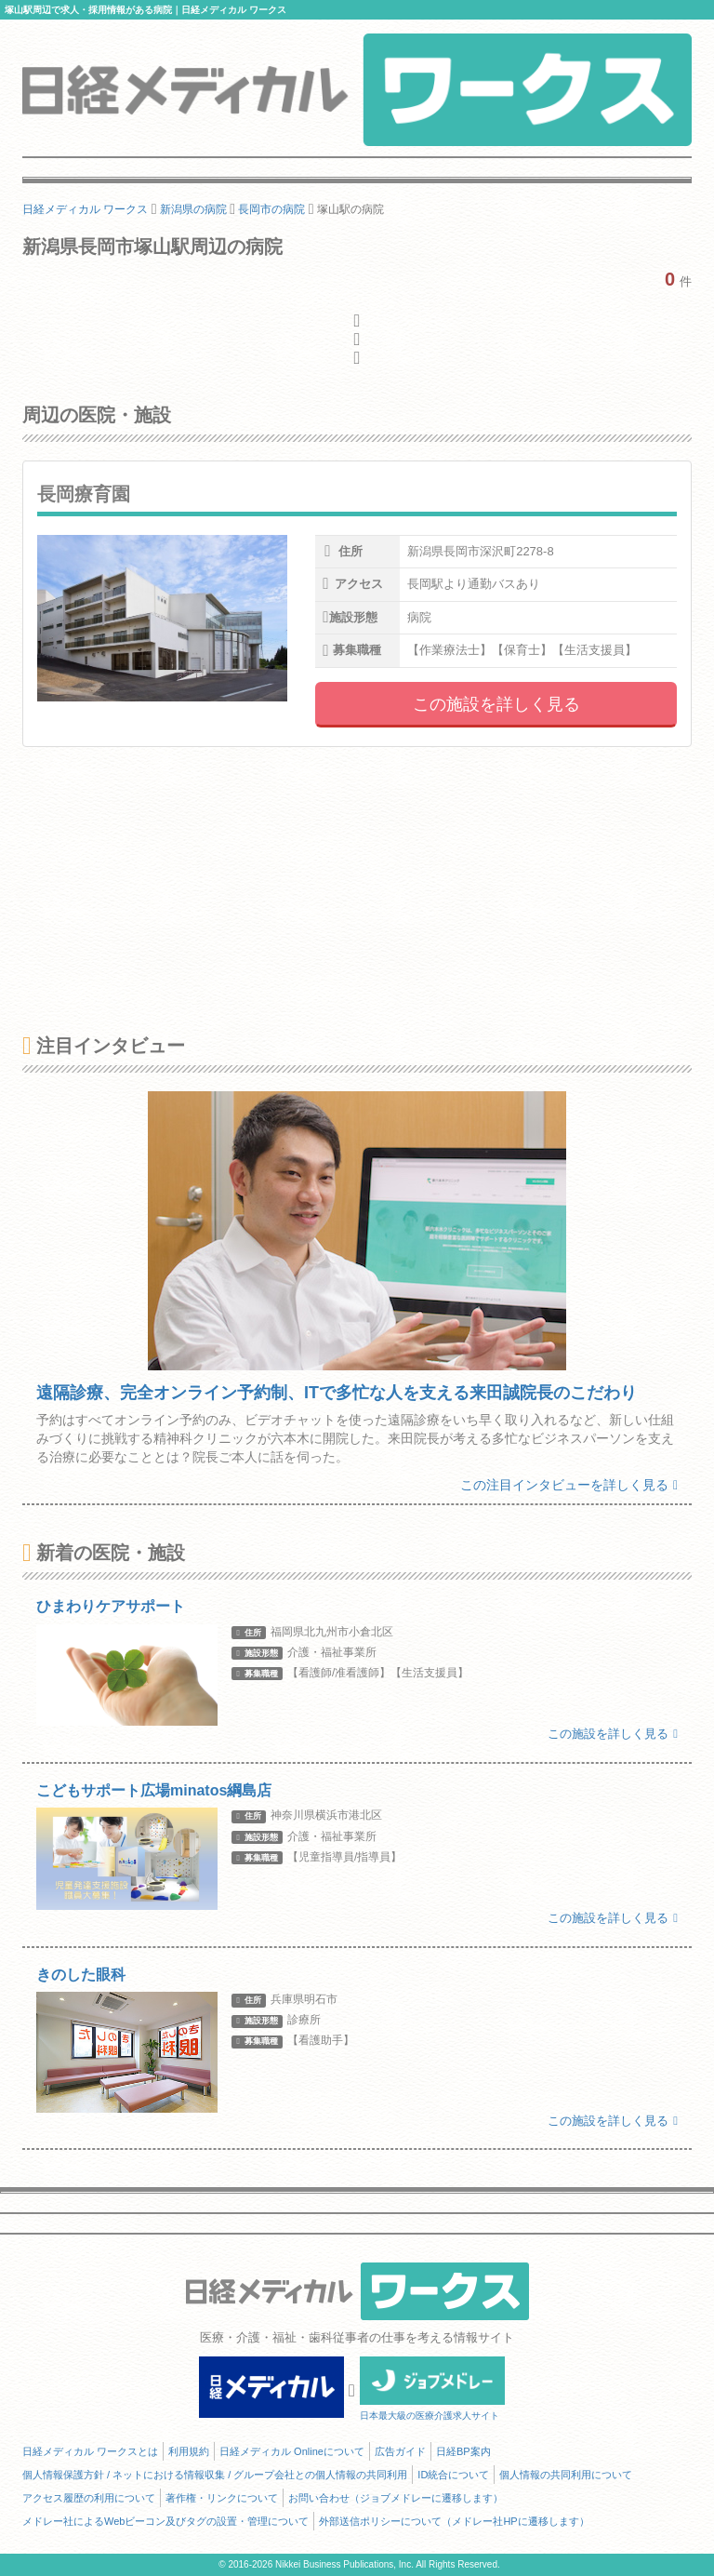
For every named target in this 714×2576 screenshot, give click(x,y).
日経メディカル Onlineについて (291, 2451)
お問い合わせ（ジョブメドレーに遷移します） (395, 2497)
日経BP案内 (463, 2451)
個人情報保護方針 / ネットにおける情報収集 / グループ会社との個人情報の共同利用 (214, 2474)
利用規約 (188, 2451)
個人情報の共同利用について (565, 2474)
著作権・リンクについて (221, 2497)
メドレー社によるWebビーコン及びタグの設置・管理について (165, 2521)
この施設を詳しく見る (496, 704)
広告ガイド (400, 2451)
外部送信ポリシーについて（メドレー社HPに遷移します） (453, 2521)
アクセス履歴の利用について (88, 2497)
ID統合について (453, 2474)
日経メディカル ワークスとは (90, 2451)
